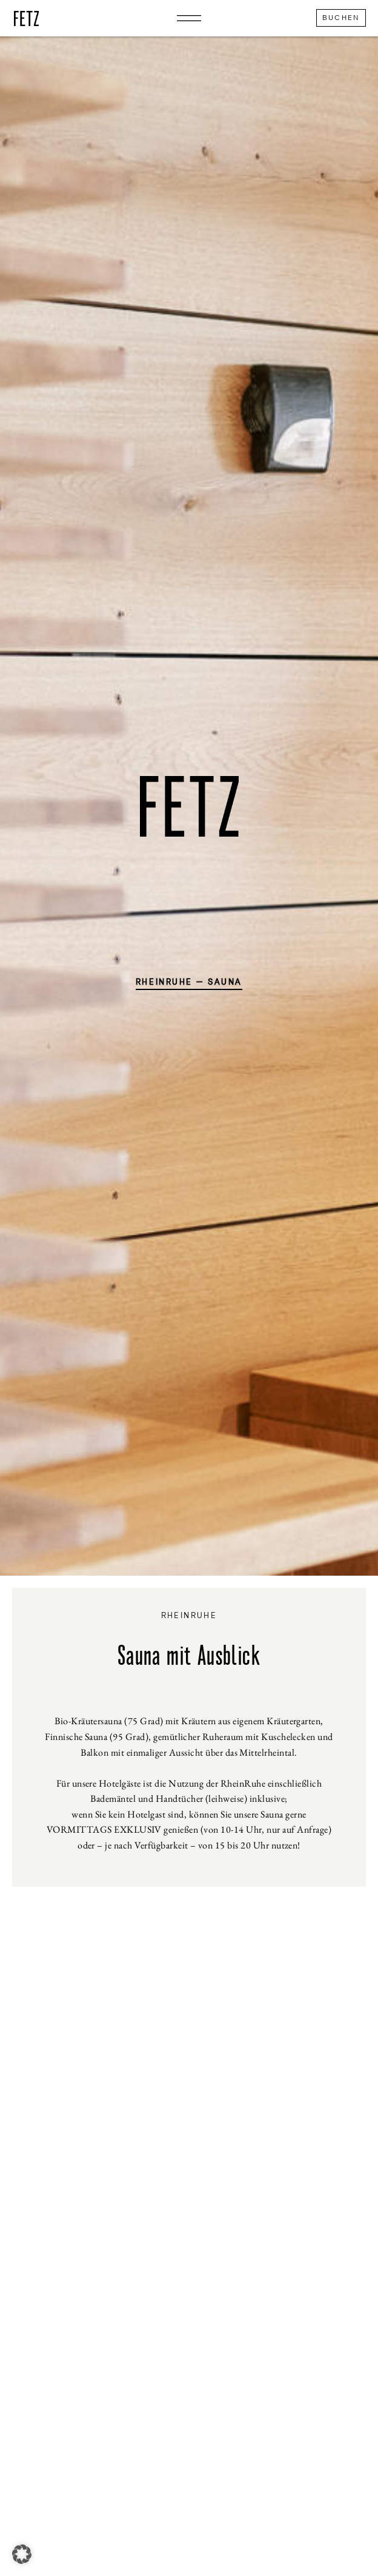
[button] (22, 2554)
